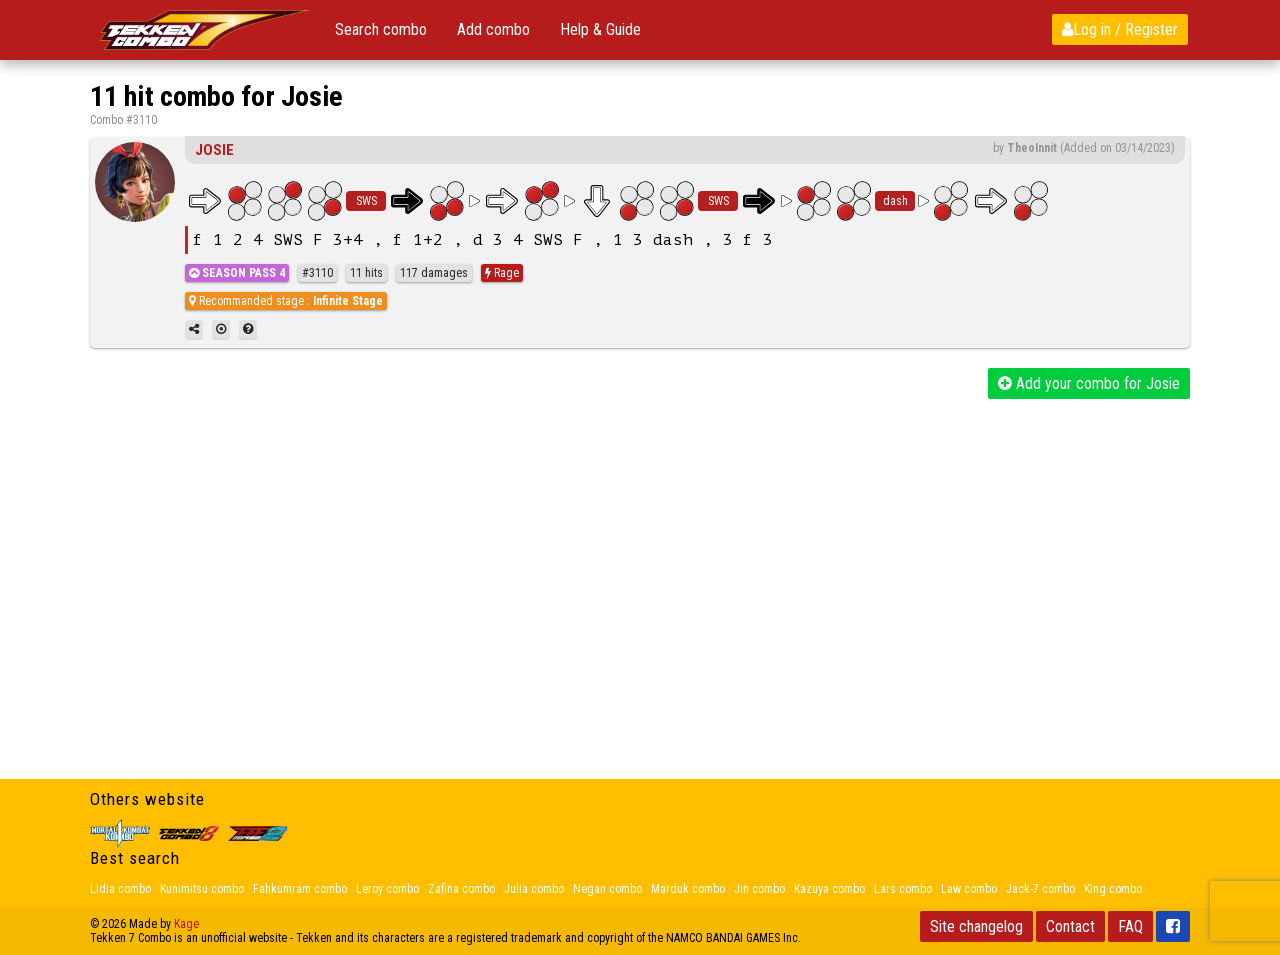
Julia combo (534, 889)
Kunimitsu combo (202, 889)
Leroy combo (387, 889)
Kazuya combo (829, 889)
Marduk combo (688, 889)
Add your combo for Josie (1089, 383)
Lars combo (903, 889)
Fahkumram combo (300, 889)
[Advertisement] (640, 549)
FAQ (1130, 926)
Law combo (969, 889)
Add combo (493, 29)
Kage (186, 924)
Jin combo (759, 889)
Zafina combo (461, 889)
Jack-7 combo (1040, 889)
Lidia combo (120, 889)
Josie (214, 150)
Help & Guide (600, 29)
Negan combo (607, 889)
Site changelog (976, 926)
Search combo (381, 29)
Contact (1070, 926)
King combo (1113, 889)
